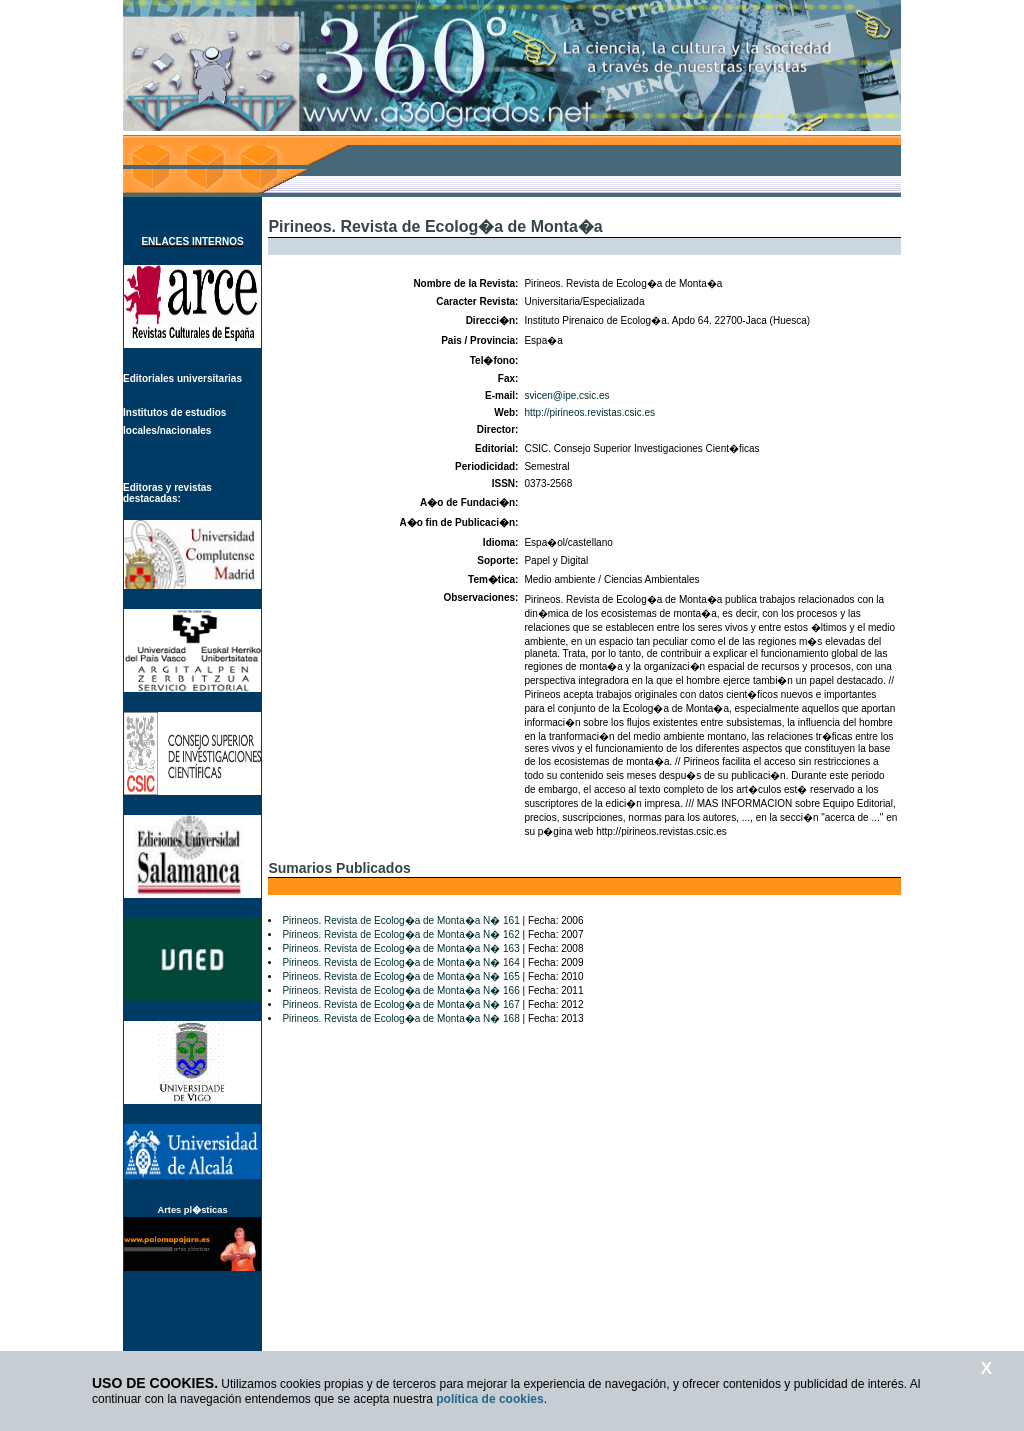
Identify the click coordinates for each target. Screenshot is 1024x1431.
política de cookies (489, 1399)
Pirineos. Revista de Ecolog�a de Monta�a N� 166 (400, 990)
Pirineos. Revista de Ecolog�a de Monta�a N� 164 (400, 962)
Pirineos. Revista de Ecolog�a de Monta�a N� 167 (400, 1004)
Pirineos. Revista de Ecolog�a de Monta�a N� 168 (400, 1018)
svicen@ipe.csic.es (566, 395)
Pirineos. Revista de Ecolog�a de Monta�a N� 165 (400, 976)
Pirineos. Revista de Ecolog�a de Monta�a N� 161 (400, 920)
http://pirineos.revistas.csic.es (589, 412)
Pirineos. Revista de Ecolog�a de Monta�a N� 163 (400, 948)
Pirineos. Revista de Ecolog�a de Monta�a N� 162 (400, 934)
